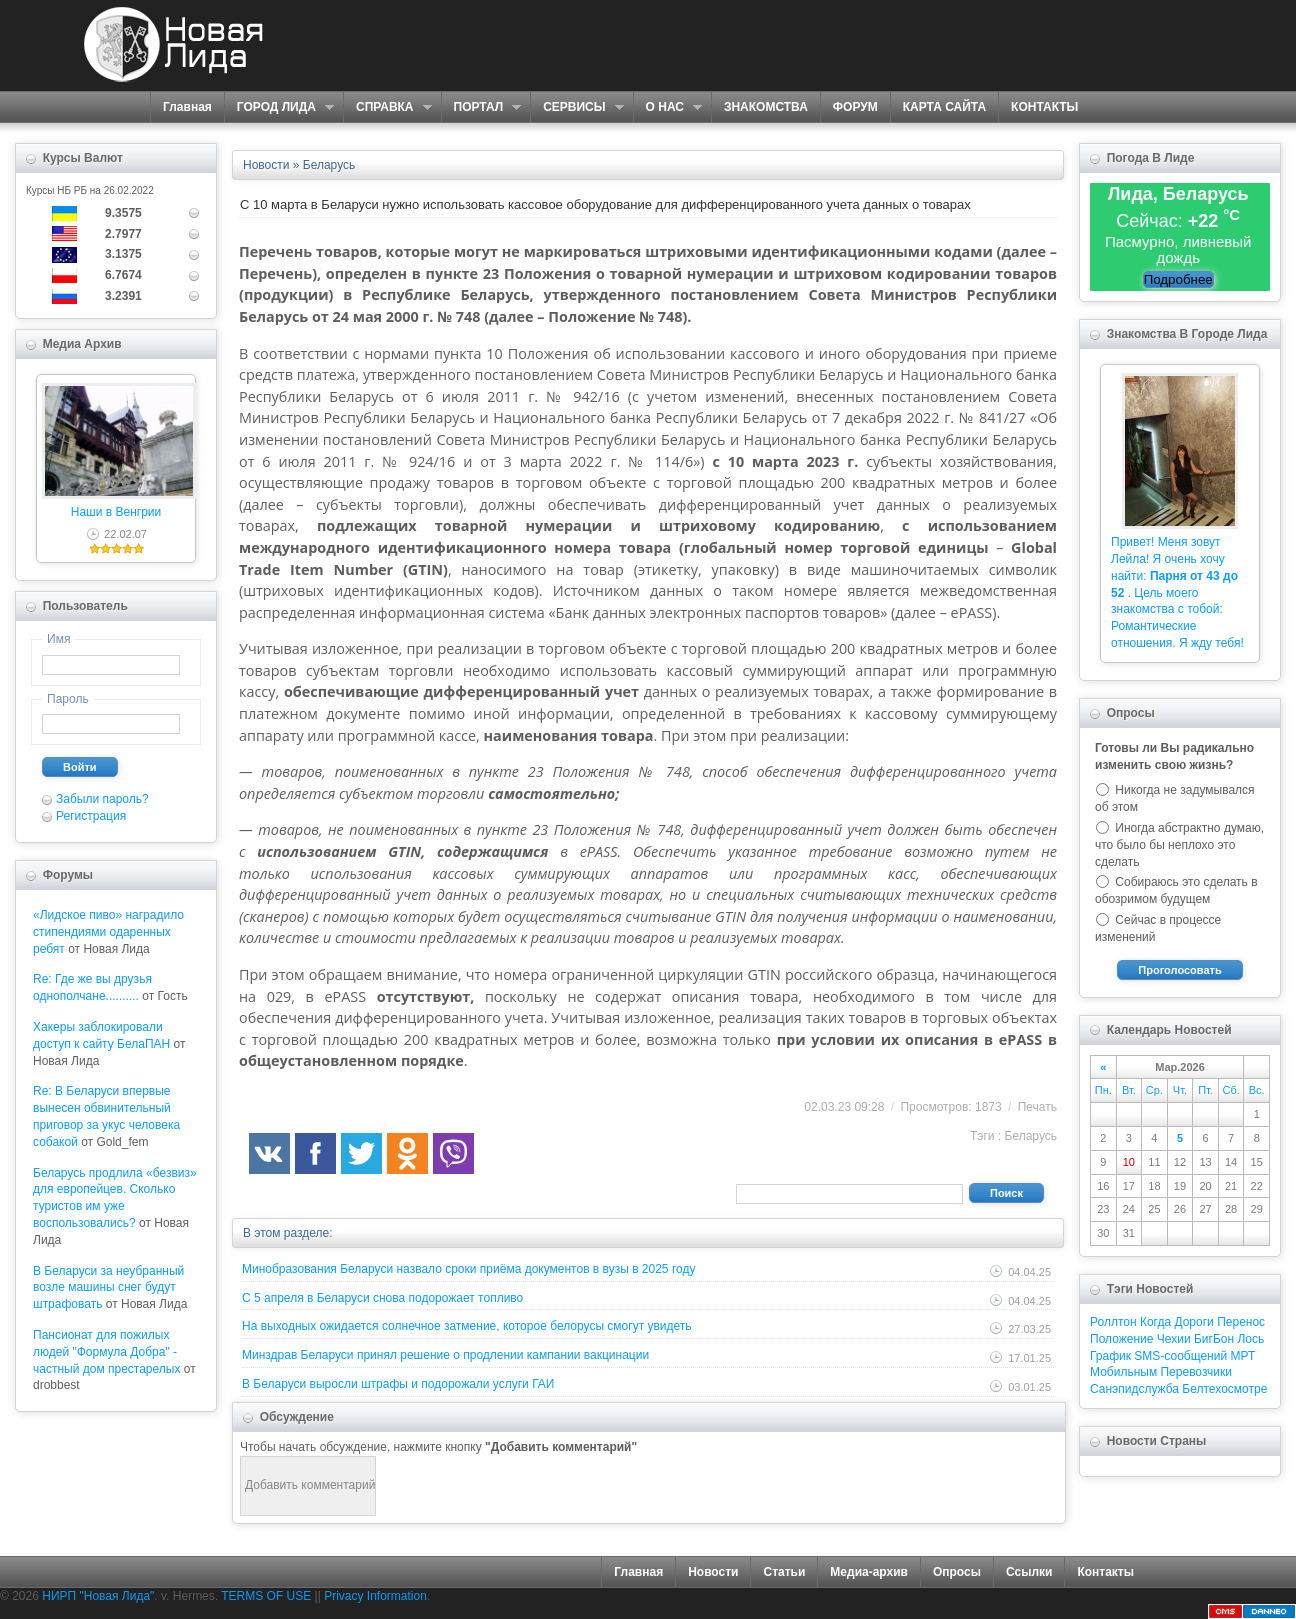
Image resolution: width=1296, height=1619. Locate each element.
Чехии (1174, 1339)
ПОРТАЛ (481, 107)
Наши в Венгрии (116, 512)
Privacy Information (375, 1596)
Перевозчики (1195, 1372)
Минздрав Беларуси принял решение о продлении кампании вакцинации (445, 1355)
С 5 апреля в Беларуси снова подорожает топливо (382, 1298)
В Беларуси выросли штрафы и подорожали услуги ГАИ (398, 1384)
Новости (713, 1572)
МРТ (1243, 1356)
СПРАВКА (387, 107)
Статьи (784, 1572)
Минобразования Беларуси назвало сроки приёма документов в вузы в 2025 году (468, 1269)
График (1110, 1356)
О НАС (667, 107)
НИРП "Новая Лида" (98, 1596)
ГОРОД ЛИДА (279, 107)
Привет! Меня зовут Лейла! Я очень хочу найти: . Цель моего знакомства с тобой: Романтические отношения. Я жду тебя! (1177, 592)
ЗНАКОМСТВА (766, 107)
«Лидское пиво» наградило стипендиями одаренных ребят (108, 932)
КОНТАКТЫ (1044, 107)
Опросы (957, 1572)
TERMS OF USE (266, 1596)
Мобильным (1123, 1372)
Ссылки (1029, 1572)
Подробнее (1178, 279)
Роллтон (1113, 1322)
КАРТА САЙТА (944, 107)
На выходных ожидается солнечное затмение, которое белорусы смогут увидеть (467, 1326)
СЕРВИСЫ (576, 107)
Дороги (1193, 1322)
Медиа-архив (869, 1572)
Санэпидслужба (1134, 1389)
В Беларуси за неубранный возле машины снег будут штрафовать (108, 1288)
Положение (1121, 1339)
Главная (187, 107)
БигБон (1214, 1339)
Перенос (1241, 1322)
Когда (1155, 1322)
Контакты (1105, 1572)
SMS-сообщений (1180, 1356)
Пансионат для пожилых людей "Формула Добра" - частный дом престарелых (106, 1352)
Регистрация (91, 816)
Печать (1037, 1107)
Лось (1250, 1339)
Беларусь (1031, 1136)
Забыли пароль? (102, 799)
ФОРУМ (855, 107)
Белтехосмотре (1224, 1389)
